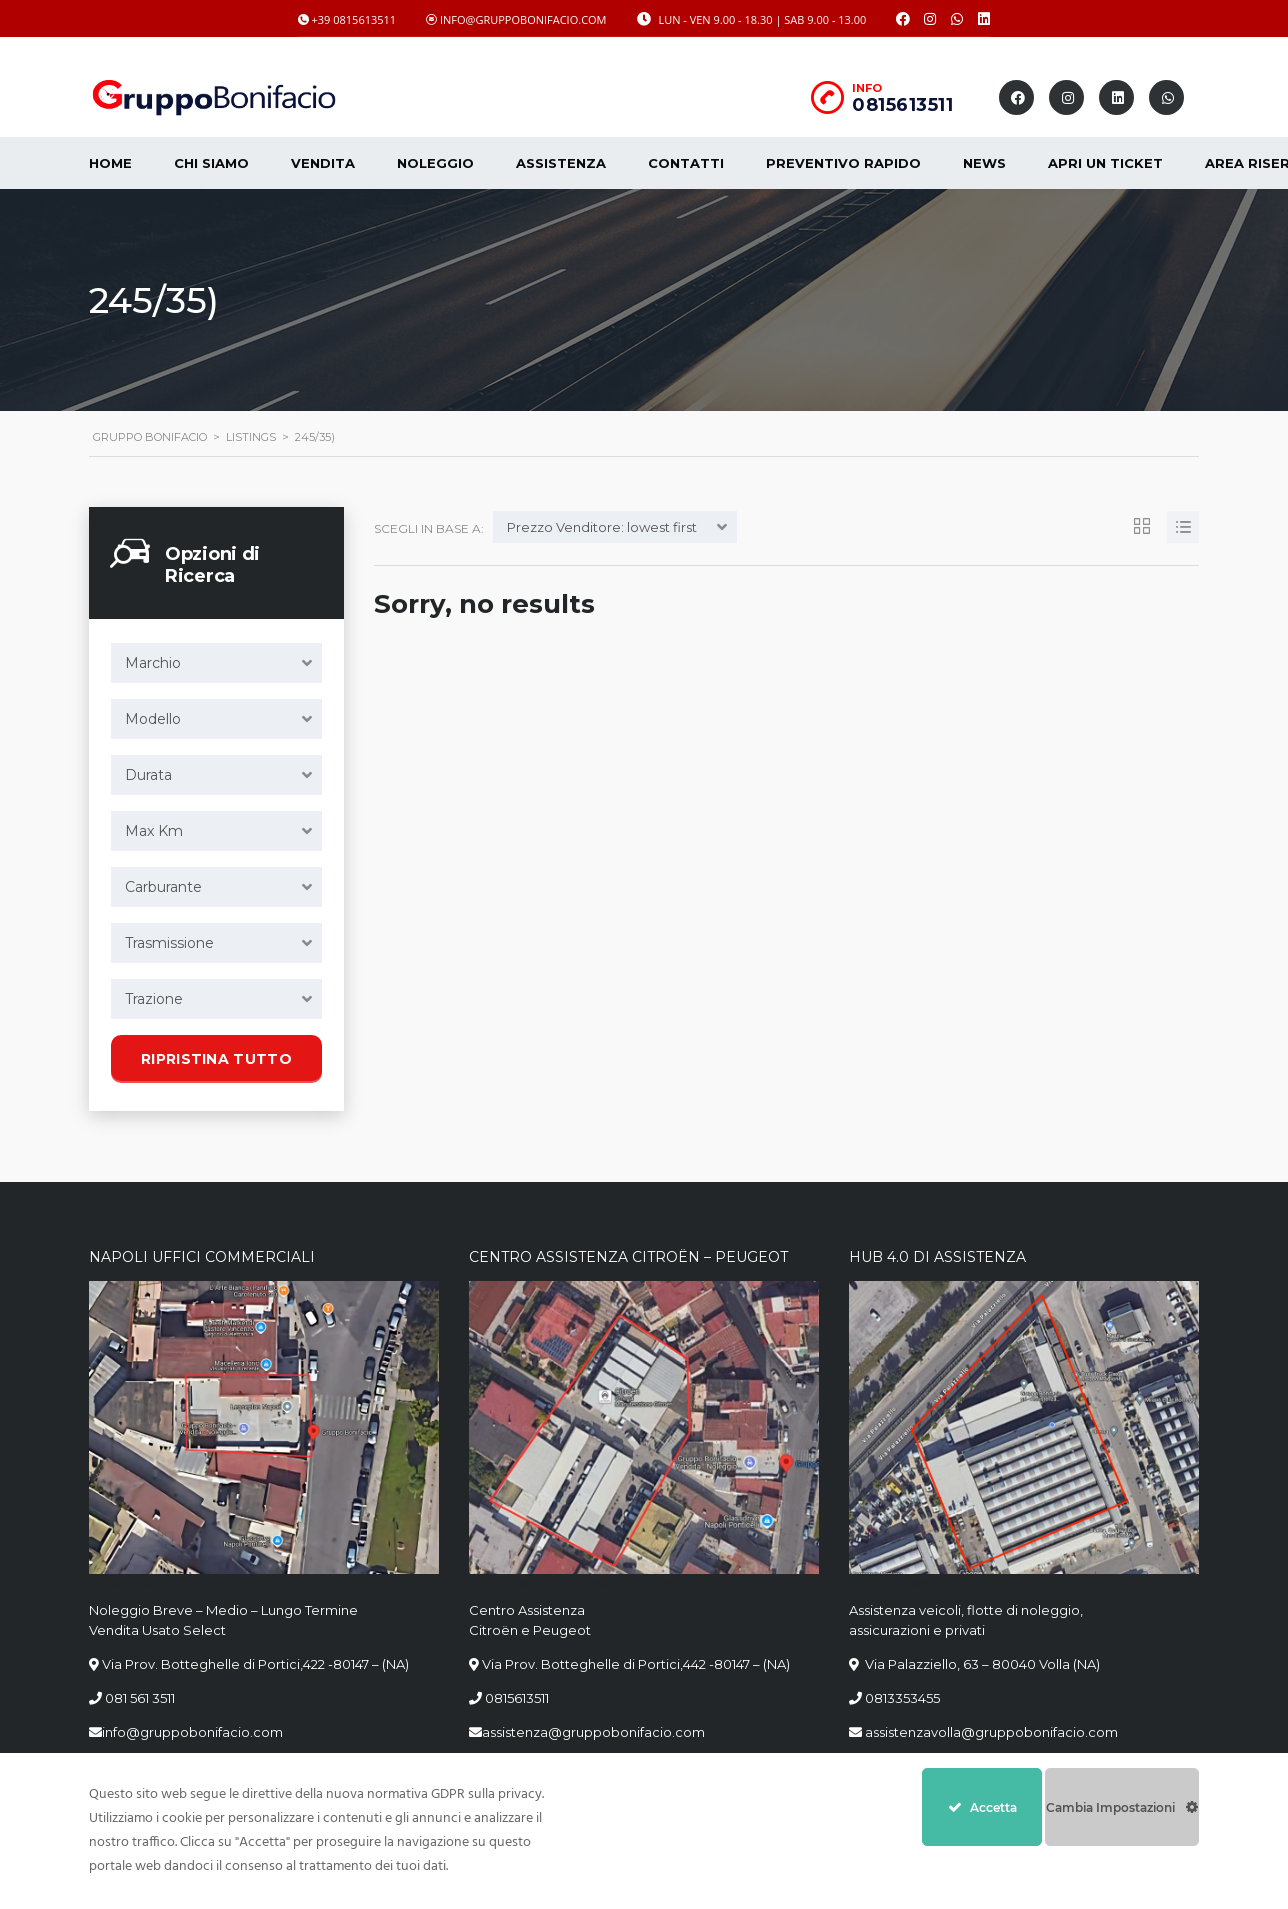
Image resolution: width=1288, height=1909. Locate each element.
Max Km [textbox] (154, 831)
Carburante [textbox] (163, 887)
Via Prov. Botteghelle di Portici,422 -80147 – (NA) (255, 1664)
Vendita (323, 163)
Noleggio (435, 163)
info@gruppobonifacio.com (192, 1732)
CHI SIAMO (211, 163)
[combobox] (216, 663)
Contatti (686, 163)
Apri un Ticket (1105, 163)
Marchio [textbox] (153, 663)
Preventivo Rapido (843, 163)
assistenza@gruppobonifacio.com (593, 1732)
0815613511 (902, 105)
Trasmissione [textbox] (169, 943)
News (984, 163)
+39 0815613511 (354, 19)
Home (110, 163)
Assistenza (561, 163)
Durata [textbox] (148, 775)
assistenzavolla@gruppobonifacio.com (990, 1732)
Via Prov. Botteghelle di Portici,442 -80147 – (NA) (636, 1664)
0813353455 (902, 1698)
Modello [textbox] (153, 719)
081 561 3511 (140, 1698)
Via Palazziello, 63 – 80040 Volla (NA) (981, 1664)
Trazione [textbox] (154, 999)
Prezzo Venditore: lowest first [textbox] (602, 527)
